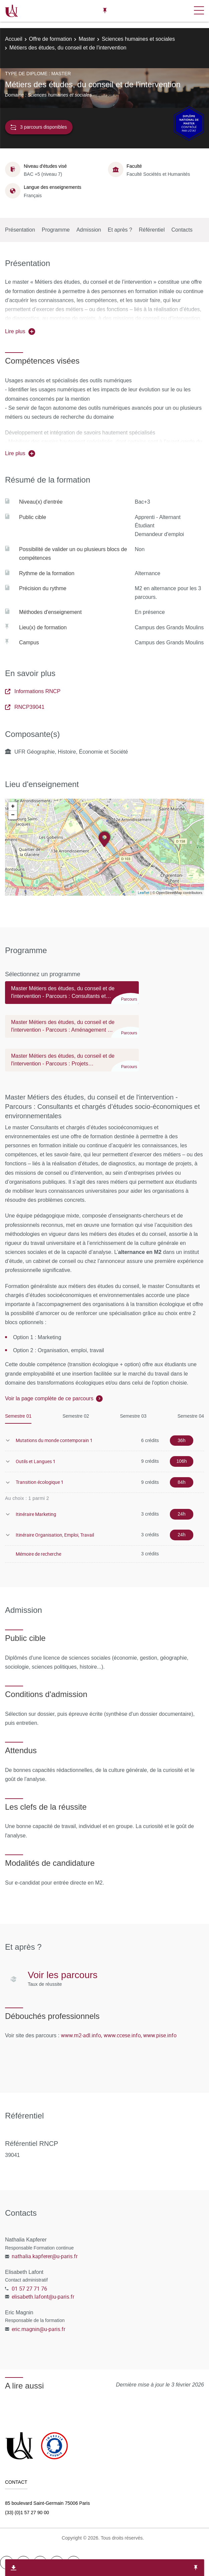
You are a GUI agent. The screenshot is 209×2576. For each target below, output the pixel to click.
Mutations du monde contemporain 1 (54, 1440)
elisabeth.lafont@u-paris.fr (43, 2296)
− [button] (13, 815)
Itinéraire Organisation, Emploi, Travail (55, 1535)
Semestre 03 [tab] (133, 1416)
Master (87, 39)
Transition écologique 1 (40, 1482)
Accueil (13, 39)
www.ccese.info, (123, 2035)
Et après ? (120, 230)
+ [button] (13, 806)
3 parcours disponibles (39, 127)
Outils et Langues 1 (36, 1461)
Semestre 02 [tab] (76, 1416)
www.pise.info (160, 2035)
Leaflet (143, 892)
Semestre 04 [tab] (191, 1416)
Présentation (20, 230)
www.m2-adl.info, (81, 2035)
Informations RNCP (33, 691)
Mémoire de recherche (38, 1554)
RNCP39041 (24, 707)
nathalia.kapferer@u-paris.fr (45, 2256)
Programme (56, 230)
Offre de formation (50, 39)
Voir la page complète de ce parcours (49, 1398)
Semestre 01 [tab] (18, 1416)
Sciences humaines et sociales (138, 39)
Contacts (182, 230)
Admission (88, 230)
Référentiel (152, 230)
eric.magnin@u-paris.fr (38, 2329)
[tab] (72, 995)
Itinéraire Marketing (36, 1514)
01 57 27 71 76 (29, 2288)
